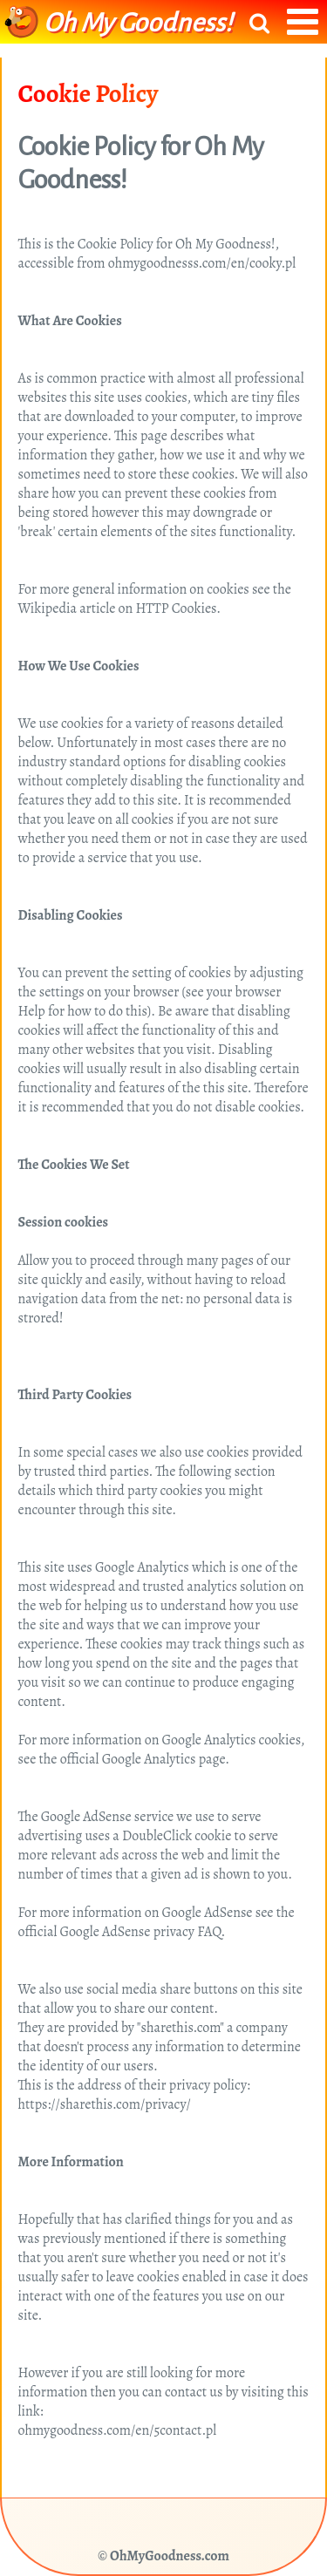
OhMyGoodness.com (169, 2556)
